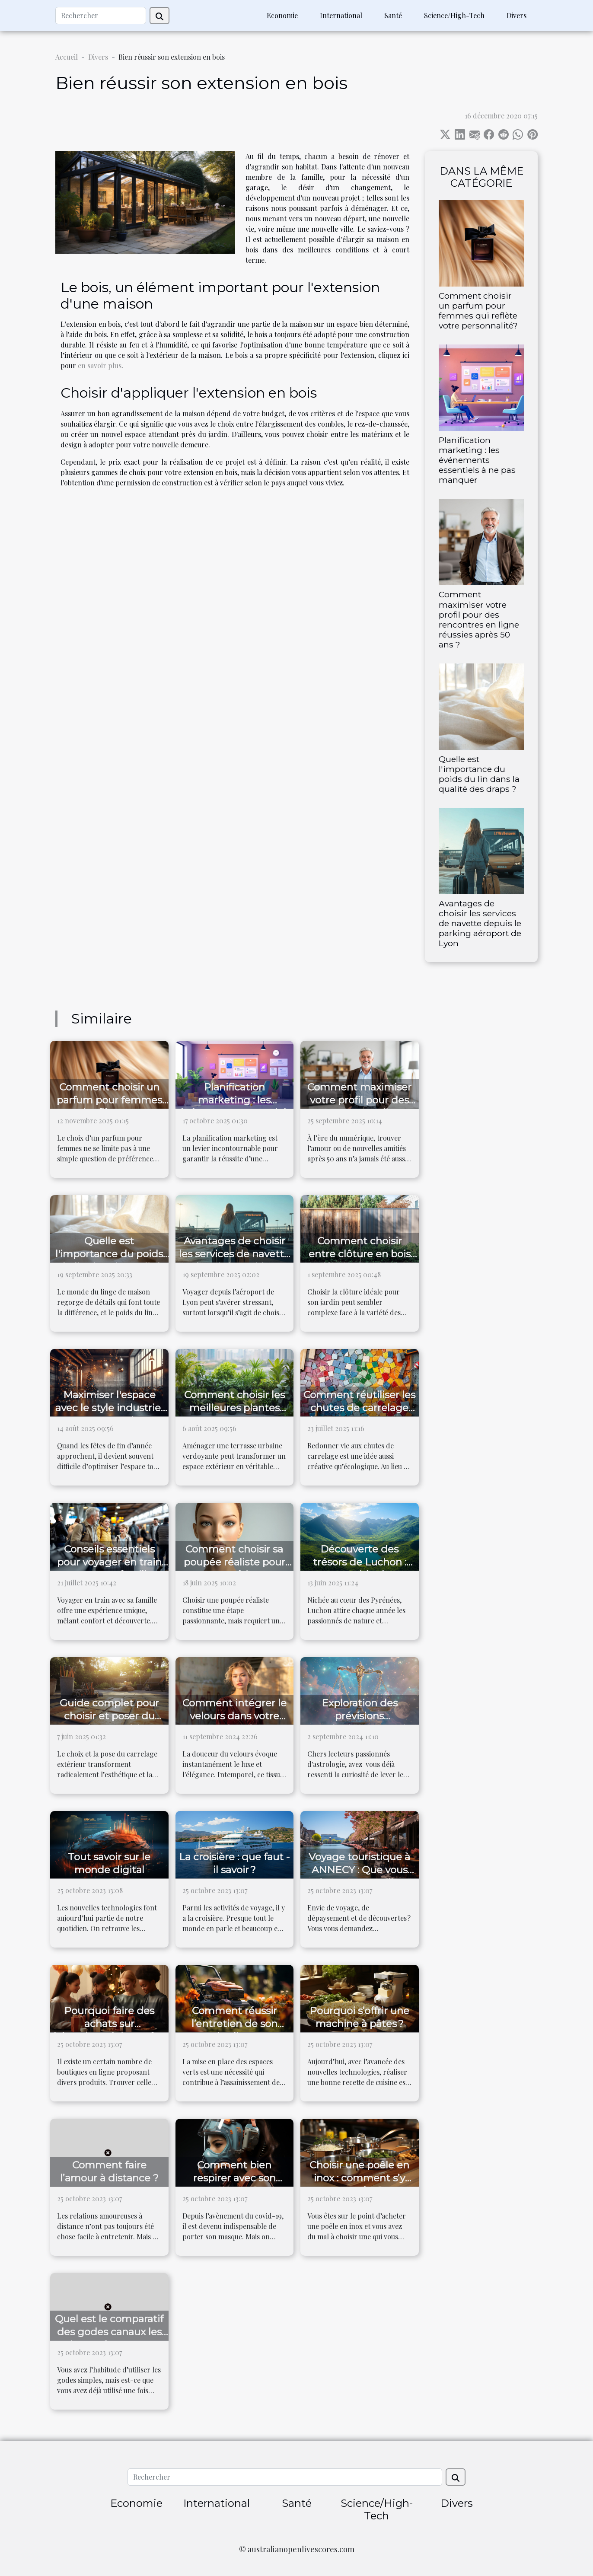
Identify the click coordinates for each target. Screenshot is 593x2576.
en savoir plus (99, 365)
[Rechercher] (100, 15)
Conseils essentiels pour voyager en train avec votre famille (109, 1562)
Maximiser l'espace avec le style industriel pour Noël (109, 1408)
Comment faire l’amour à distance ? (109, 2171)
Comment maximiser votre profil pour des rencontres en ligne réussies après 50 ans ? (479, 619)
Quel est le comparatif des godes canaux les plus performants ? (109, 2332)
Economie (282, 15)
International (341, 15)
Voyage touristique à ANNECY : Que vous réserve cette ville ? (359, 1870)
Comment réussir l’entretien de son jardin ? (234, 2024)
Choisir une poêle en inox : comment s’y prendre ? (359, 2178)
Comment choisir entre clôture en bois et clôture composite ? (359, 1254)
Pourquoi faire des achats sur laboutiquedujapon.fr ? (109, 2024)
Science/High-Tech (454, 15)
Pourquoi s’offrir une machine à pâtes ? (359, 2017)
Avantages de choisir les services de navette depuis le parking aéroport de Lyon (480, 923)
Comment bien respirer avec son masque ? (234, 2178)
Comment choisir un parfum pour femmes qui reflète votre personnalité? (478, 310)
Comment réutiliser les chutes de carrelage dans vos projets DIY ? (359, 1408)
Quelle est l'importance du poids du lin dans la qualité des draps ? (479, 774)
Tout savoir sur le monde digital (109, 1863)
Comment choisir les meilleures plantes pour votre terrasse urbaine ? (234, 1414)
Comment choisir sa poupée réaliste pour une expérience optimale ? (234, 1568)
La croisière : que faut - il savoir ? (234, 1863)
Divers (516, 15)
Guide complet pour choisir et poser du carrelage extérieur (109, 1716)
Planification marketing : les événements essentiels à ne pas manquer (477, 460)
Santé (393, 15)
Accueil (66, 56)
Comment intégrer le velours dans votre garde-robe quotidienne (234, 1722)
